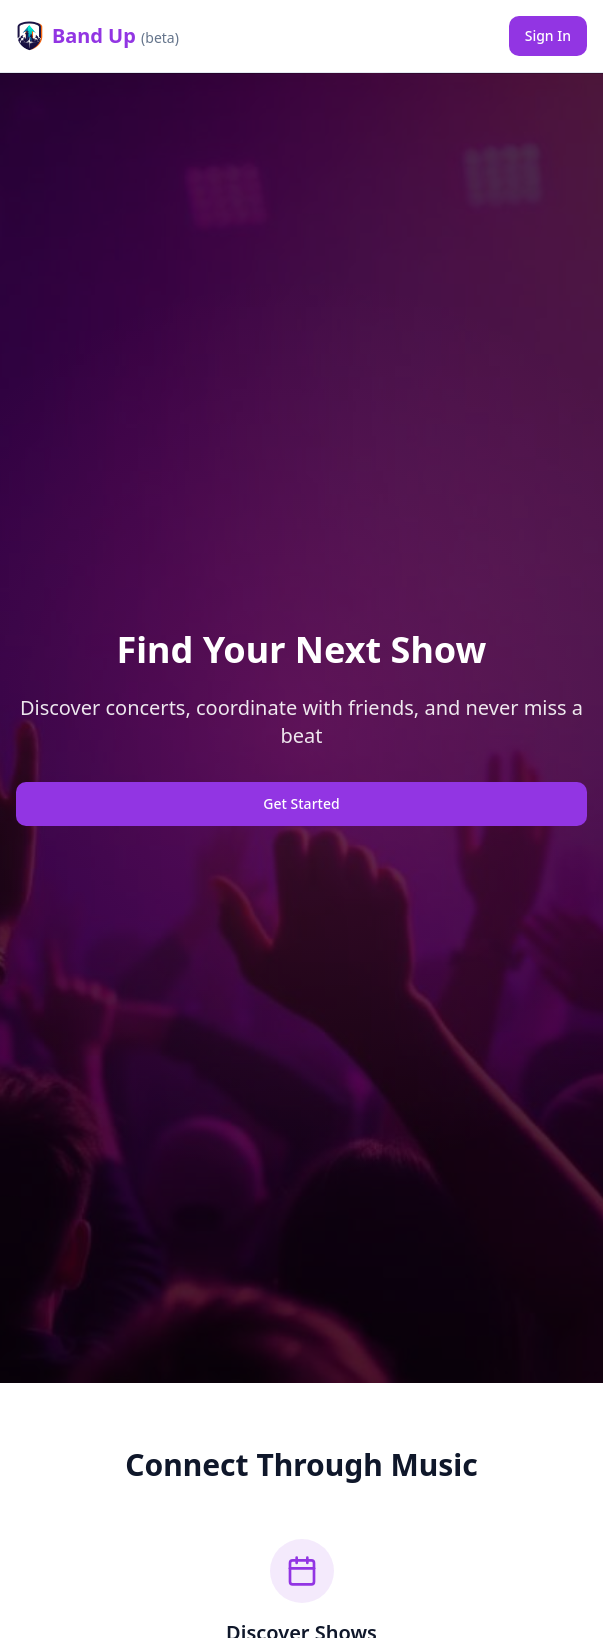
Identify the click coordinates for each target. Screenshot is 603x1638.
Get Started (301, 803)
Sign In (548, 35)
